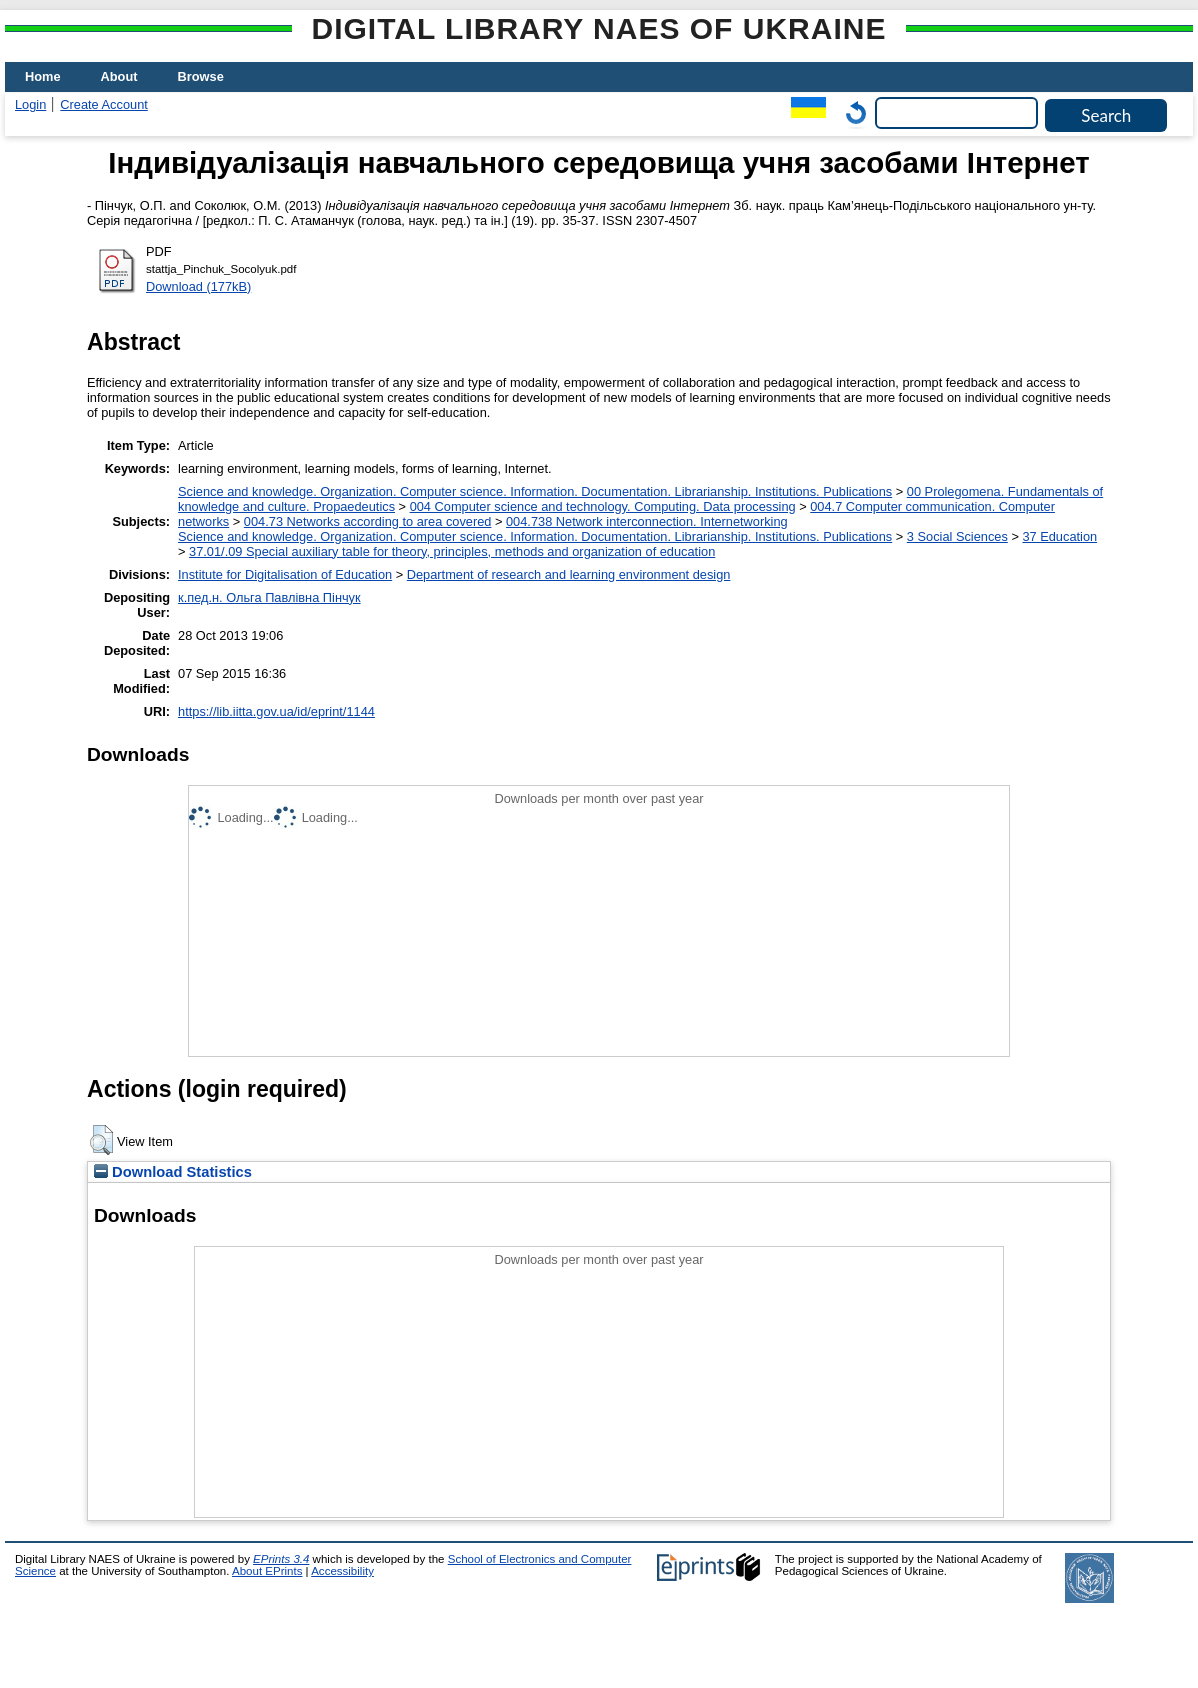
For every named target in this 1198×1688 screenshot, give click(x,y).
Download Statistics (173, 1172)
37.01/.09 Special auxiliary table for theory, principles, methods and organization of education (452, 551)
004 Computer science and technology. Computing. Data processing (603, 506)
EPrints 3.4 (281, 1559)
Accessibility (342, 1571)
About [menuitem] (119, 76)
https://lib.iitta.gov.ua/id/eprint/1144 (276, 711)
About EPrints (267, 1571)
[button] (101, 1140)
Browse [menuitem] (201, 76)
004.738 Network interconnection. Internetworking (647, 521)
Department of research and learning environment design (569, 574)
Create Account (104, 104)
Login (30, 104)
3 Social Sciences (957, 536)
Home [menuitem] (43, 76)
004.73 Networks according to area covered (368, 521)
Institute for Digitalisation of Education (285, 574)
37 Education (1059, 536)
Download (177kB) (198, 286)
